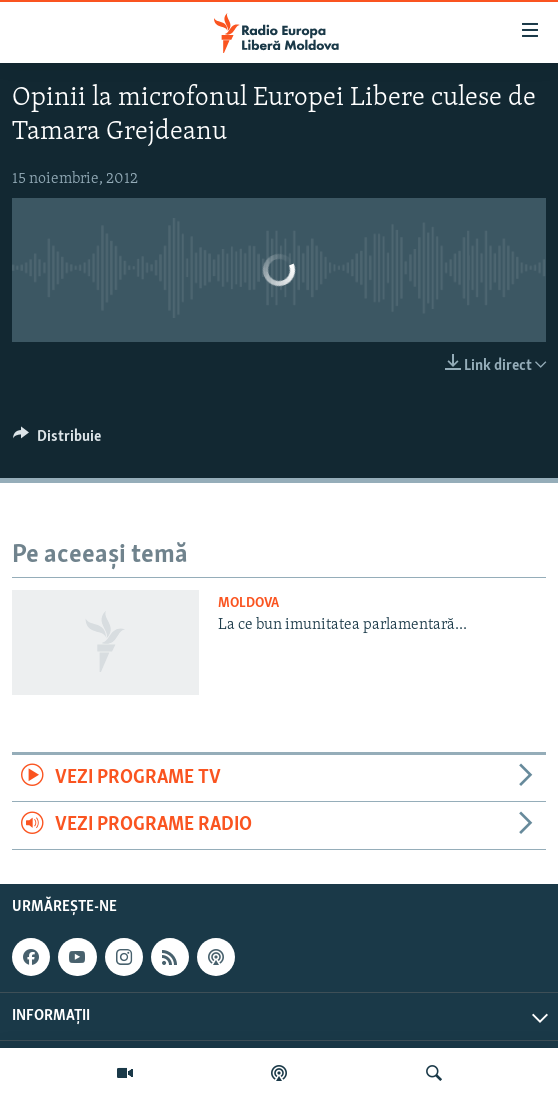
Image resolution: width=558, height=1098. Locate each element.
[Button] (57, 441)
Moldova (248, 603)
